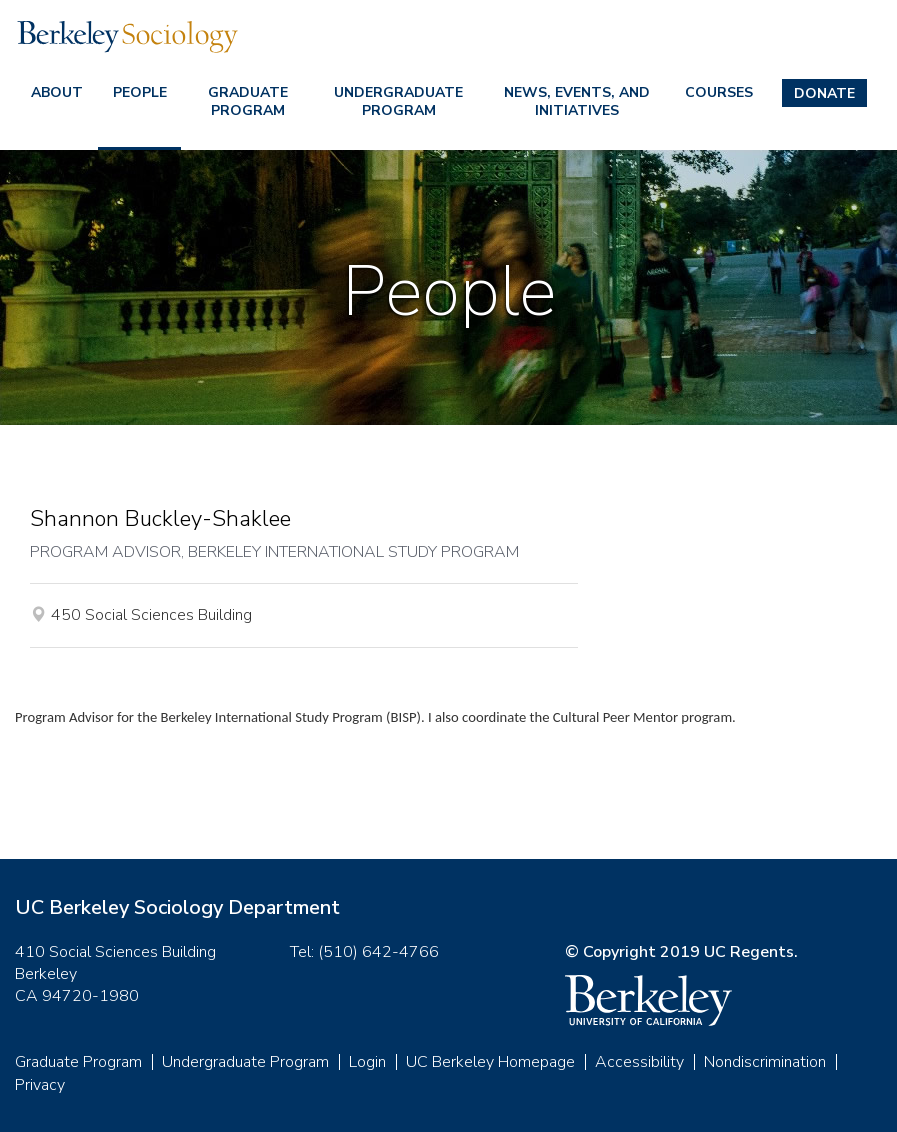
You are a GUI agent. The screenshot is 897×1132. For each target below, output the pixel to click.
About (57, 92)
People (140, 92)
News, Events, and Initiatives (577, 101)
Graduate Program (248, 101)
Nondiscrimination (765, 1062)
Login (367, 1062)
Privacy (40, 1085)
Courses (719, 92)
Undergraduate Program (398, 101)
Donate (824, 93)
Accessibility (639, 1062)
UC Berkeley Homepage (490, 1062)
